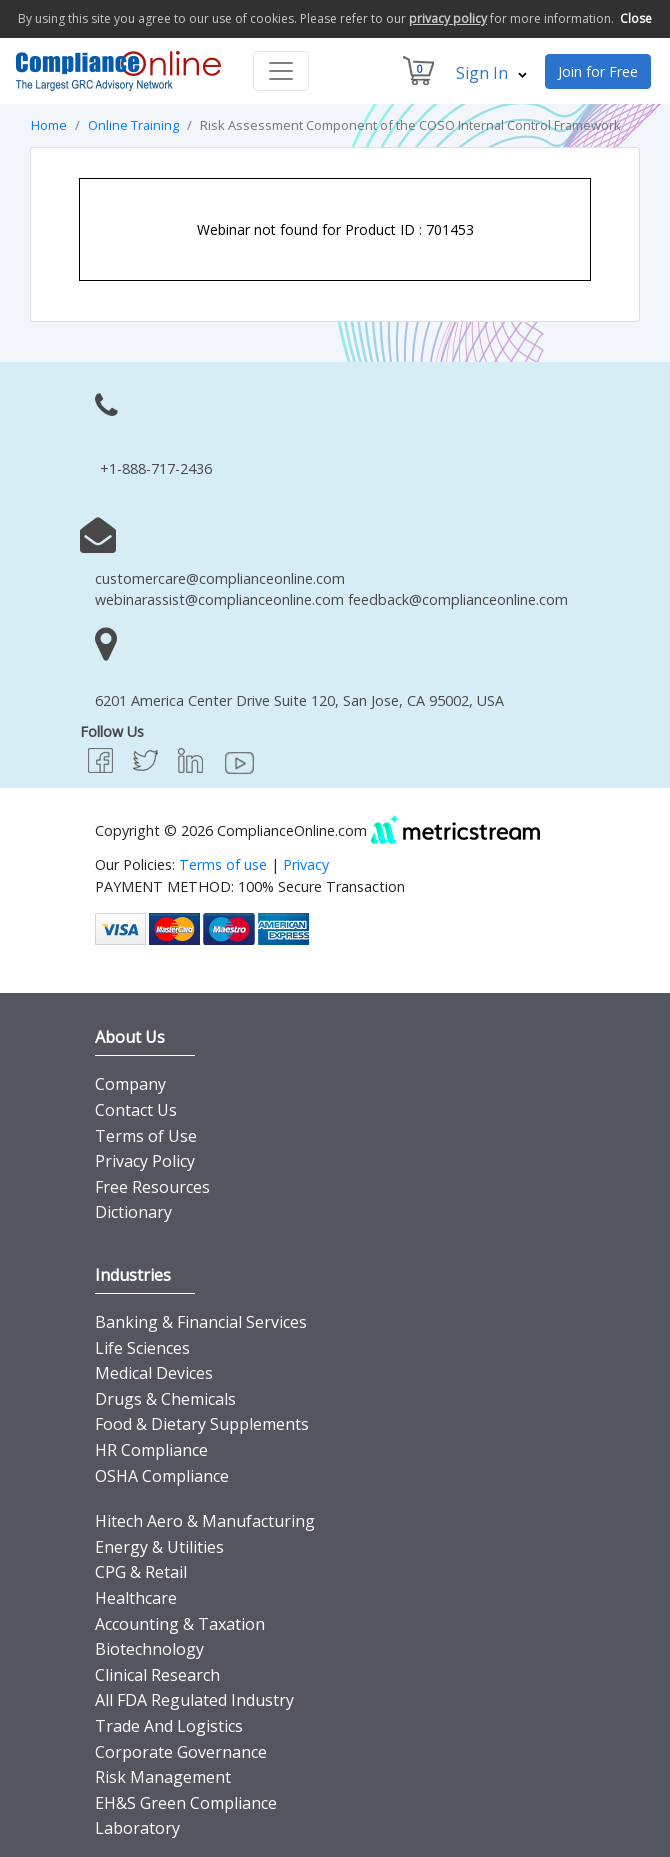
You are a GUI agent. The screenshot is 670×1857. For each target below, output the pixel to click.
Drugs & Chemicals (165, 1399)
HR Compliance (151, 1450)
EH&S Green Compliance (186, 1803)
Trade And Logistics (169, 1726)
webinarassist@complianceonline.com (219, 599)
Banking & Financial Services (201, 1322)
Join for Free (598, 71)
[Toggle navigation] (281, 71)
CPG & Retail (141, 1572)
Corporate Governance (181, 1752)
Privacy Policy (145, 1161)
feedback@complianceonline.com (458, 599)
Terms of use (223, 864)
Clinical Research (157, 1675)
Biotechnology (149, 1649)
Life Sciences (142, 1348)
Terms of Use (146, 1136)
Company (130, 1084)
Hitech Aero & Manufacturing (205, 1521)
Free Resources (152, 1187)
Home (49, 125)
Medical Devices (154, 1373)
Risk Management (163, 1777)
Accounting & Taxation (180, 1624)
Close (636, 18)
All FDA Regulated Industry (194, 1700)
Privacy (306, 864)
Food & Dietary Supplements (202, 1424)
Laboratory (137, 1828)
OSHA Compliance (162, 1476)
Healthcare (136, 1598)
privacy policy (448, 18)
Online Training (133, 125)
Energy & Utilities (159, 1547)
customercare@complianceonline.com (220, 578)
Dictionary (133, 1212)
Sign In (491, 73)
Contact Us (136, 1110)
